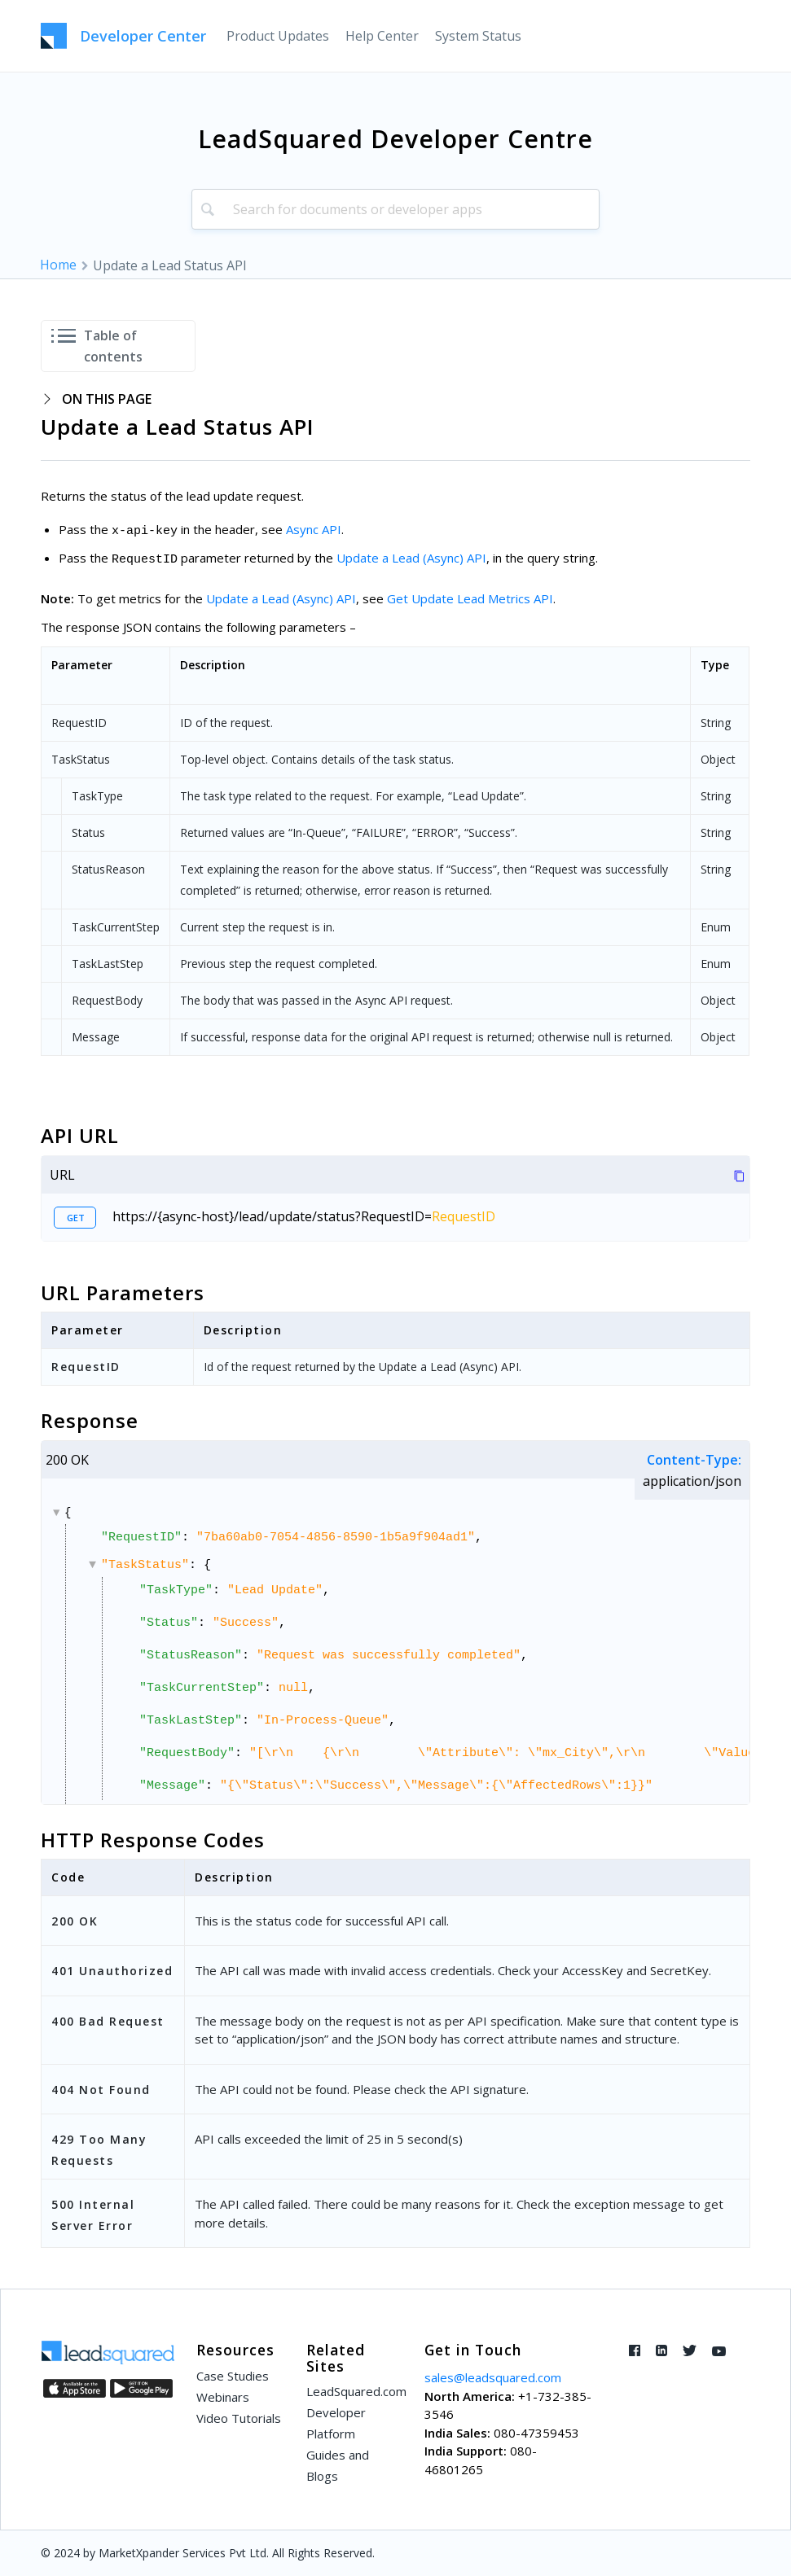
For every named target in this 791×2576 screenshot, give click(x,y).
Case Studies (232, 2376)
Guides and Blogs (337, 2465)
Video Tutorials (238, 2418)
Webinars (222, 2397)
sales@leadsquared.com (492, 2377)
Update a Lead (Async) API (411, 558)
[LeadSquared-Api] (123, 36)
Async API (313, 529)
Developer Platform (336, 2423)
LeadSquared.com (353, 2391)
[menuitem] (277, 36)
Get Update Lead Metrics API (470, 598)
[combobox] (395, 209)
